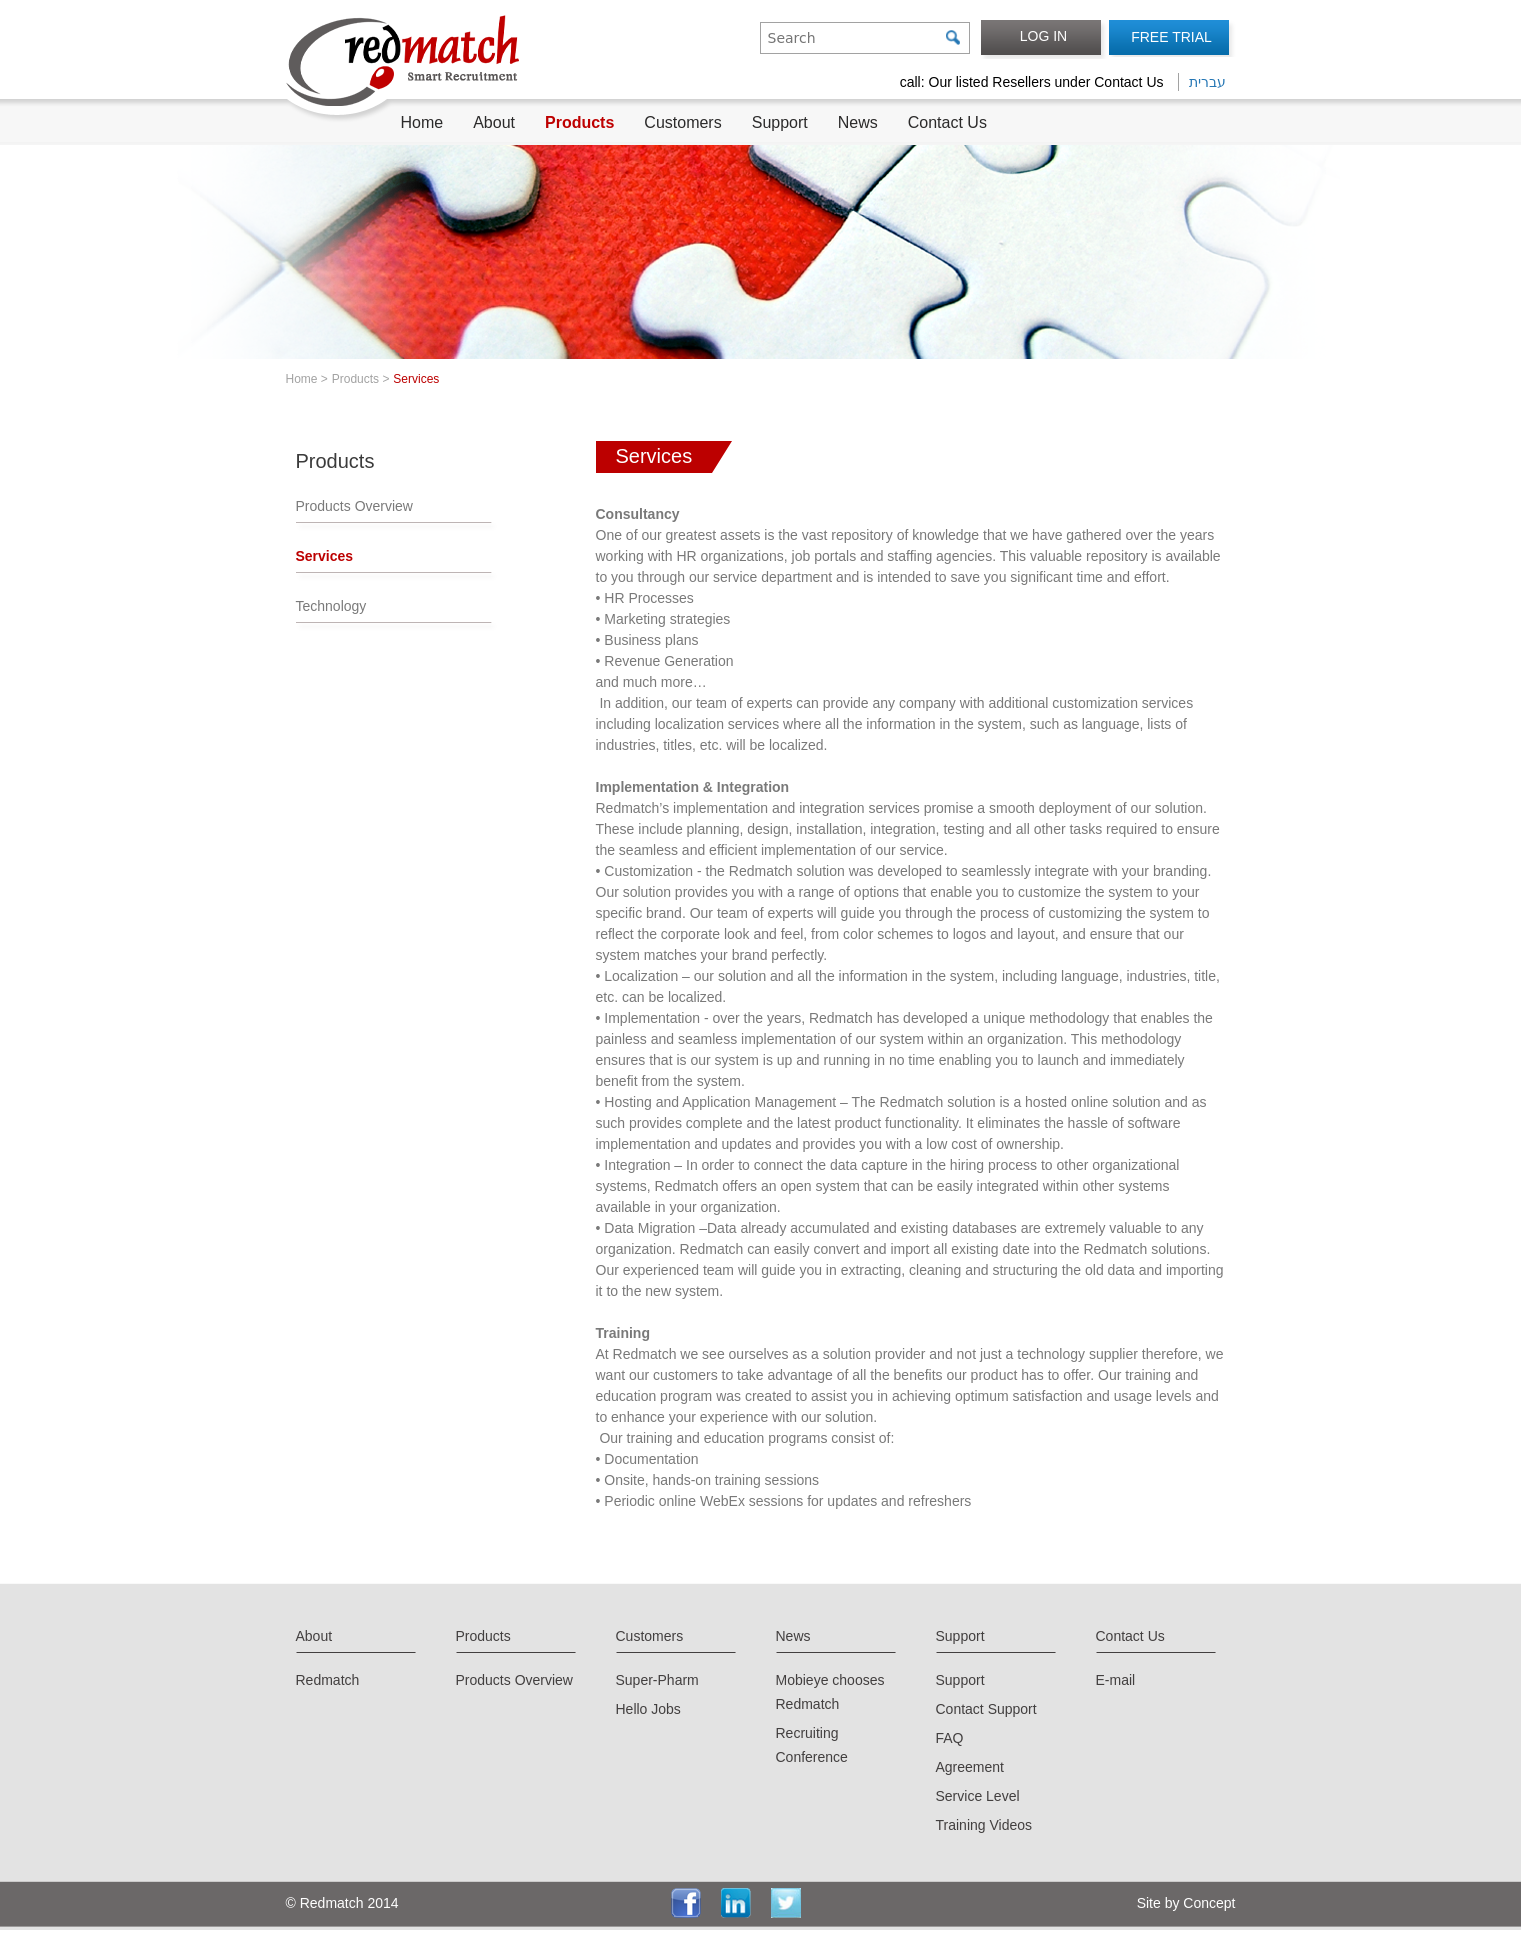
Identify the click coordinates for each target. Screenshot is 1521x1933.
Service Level (978, 1796)
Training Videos (984, 1825)
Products (579, 122)
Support (780, 122)
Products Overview (354, 506)
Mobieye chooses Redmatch (830, 1692)
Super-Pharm (657, 1680)
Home (422, 122)
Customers (682, 122)
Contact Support (986, 1709)
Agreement (970, 1767)
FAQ (950, 1738)
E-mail (1116, 1680)
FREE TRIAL (1171, 37)
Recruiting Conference (812, 1745)
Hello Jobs (648, 1709)
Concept (1207, 1903)
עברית (1207, 82)
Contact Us (947, 122)
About (494, 122)
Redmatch (328, 1680)
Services (325, 556)
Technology (331, 606)
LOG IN (1043, 36)
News (858, 122)
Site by (1156, 1903)
